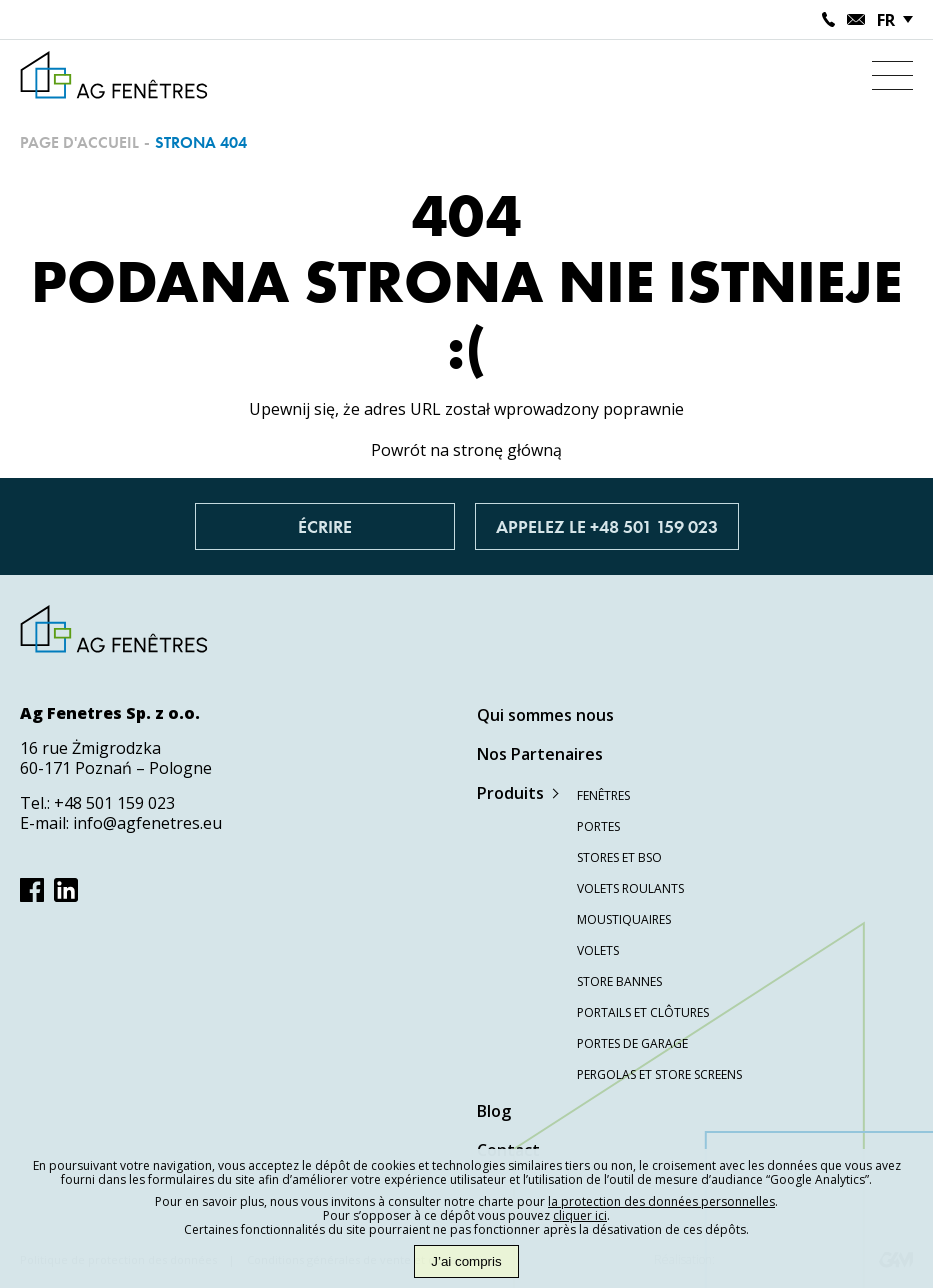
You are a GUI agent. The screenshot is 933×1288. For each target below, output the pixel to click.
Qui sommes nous (545, 715)
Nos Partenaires (540, 754)
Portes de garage (632, 1043)
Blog (494, 1111)
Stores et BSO (619, 857)
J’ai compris (466, 1261)
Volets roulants (630, 888)
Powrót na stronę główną (466, 450)
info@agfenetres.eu (147, 823)
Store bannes (619, 981)
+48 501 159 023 (114, 803)
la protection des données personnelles (661, 1201)
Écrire (325, 526)
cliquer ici (580, 1215)
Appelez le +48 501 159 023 (607, 526)
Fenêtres (603, 795)
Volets (598, 950)
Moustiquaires (624, 919)
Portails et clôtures (643, 1012)
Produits (510, 793)
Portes (598, 826)
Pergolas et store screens (659, 1074)
